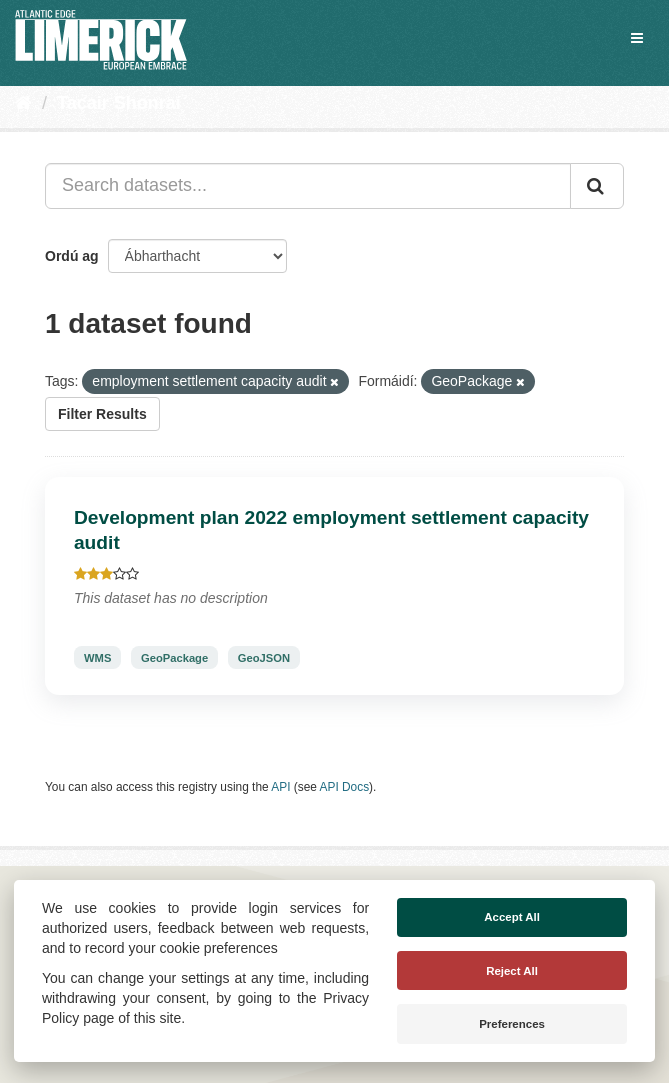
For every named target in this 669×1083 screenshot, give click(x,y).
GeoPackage (174, 658)
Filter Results (102, 414)
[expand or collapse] (637, 38)
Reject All (512, 971)
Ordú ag (72, 256)
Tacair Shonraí (119, 103)
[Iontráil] (597, 186)
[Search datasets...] (308, 186)
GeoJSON (264, 658)
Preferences (512, 1024)
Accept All (512, 917)
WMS (97, 658)
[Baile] (23, 103)
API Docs (345, 787)
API (280, 787)
